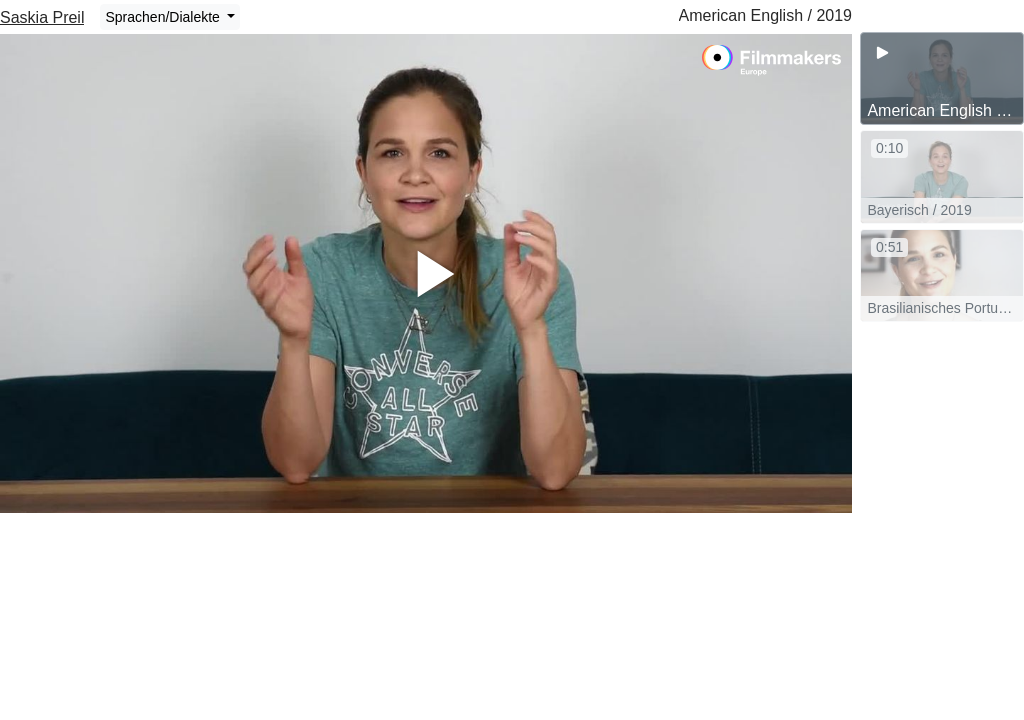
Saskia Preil (42, 17)
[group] (942, 78)
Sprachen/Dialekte (164, 17)
